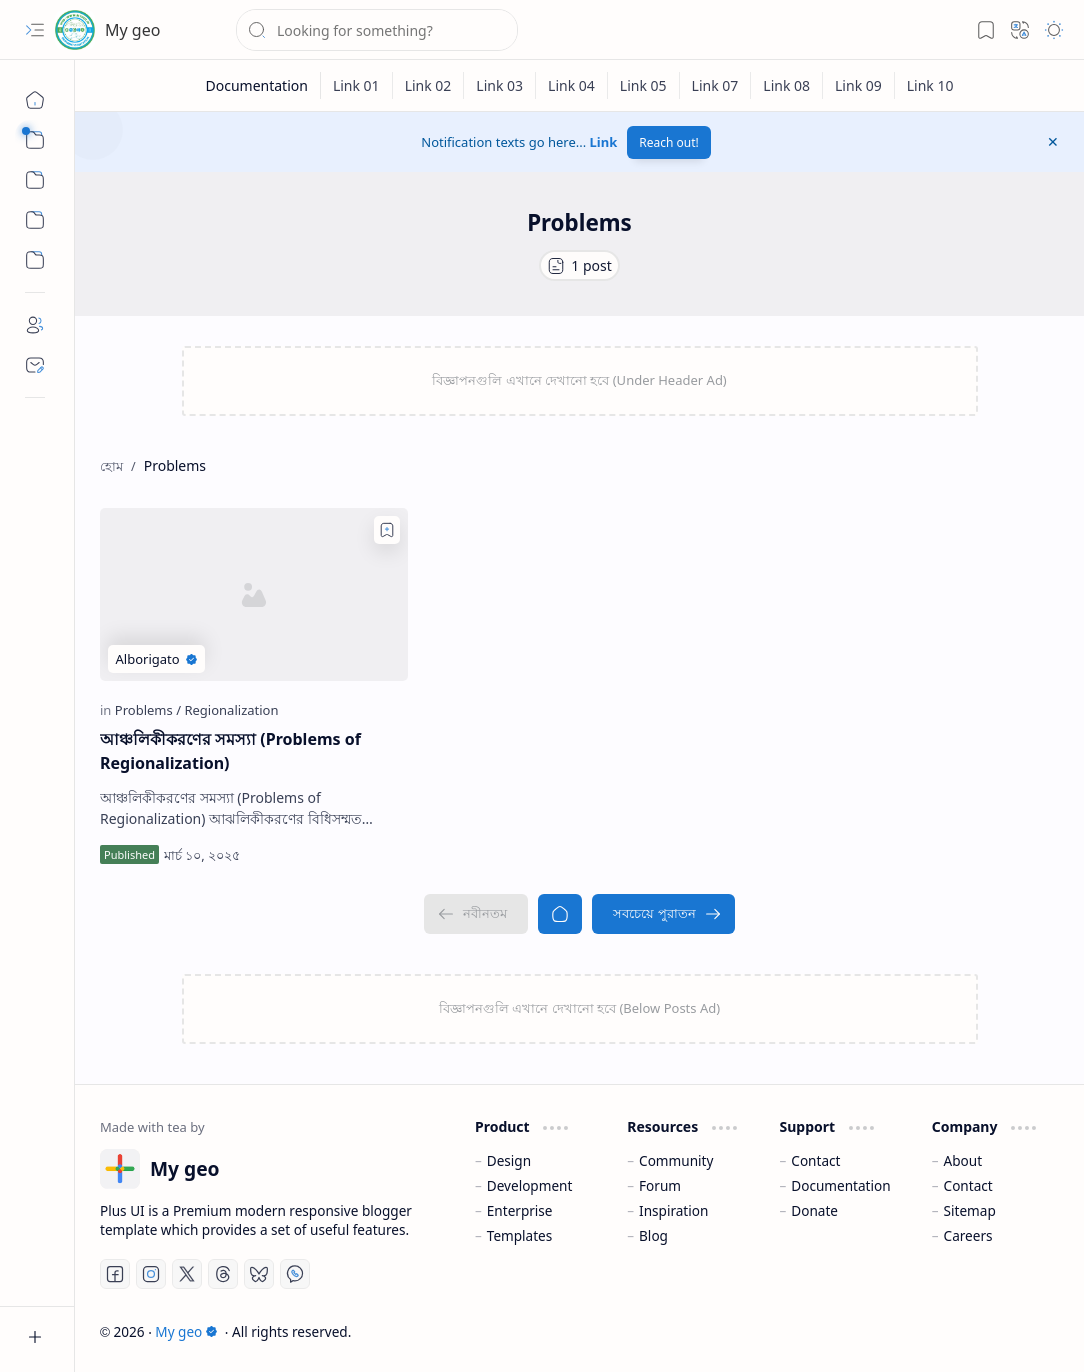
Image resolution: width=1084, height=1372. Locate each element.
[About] (35, 325)
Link (604, 142)
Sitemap (970, 1210)
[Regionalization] (231, 710)
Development (530, 1185)
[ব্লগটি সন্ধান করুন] (377, 30)
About (963, 1160)
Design (509, 1160)
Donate (814, 1210)
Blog (653, 1235)
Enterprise (520, 1210)
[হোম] (35, 100)
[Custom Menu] (35, 220)
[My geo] (75, 30)
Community (676, 1160)
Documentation (840, 1185)
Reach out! (669, 142)
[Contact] (35, 365)
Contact (815, 1160)
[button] (35, 30)
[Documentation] (256, 85)
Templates (520, 1235)
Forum (660, 1185)
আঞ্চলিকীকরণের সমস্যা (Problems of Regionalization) (230, 751)
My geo (132, 30)
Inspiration (673, 1210)
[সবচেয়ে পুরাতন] (663, 914)
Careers (968, 1235)
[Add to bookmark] (387, 530)
